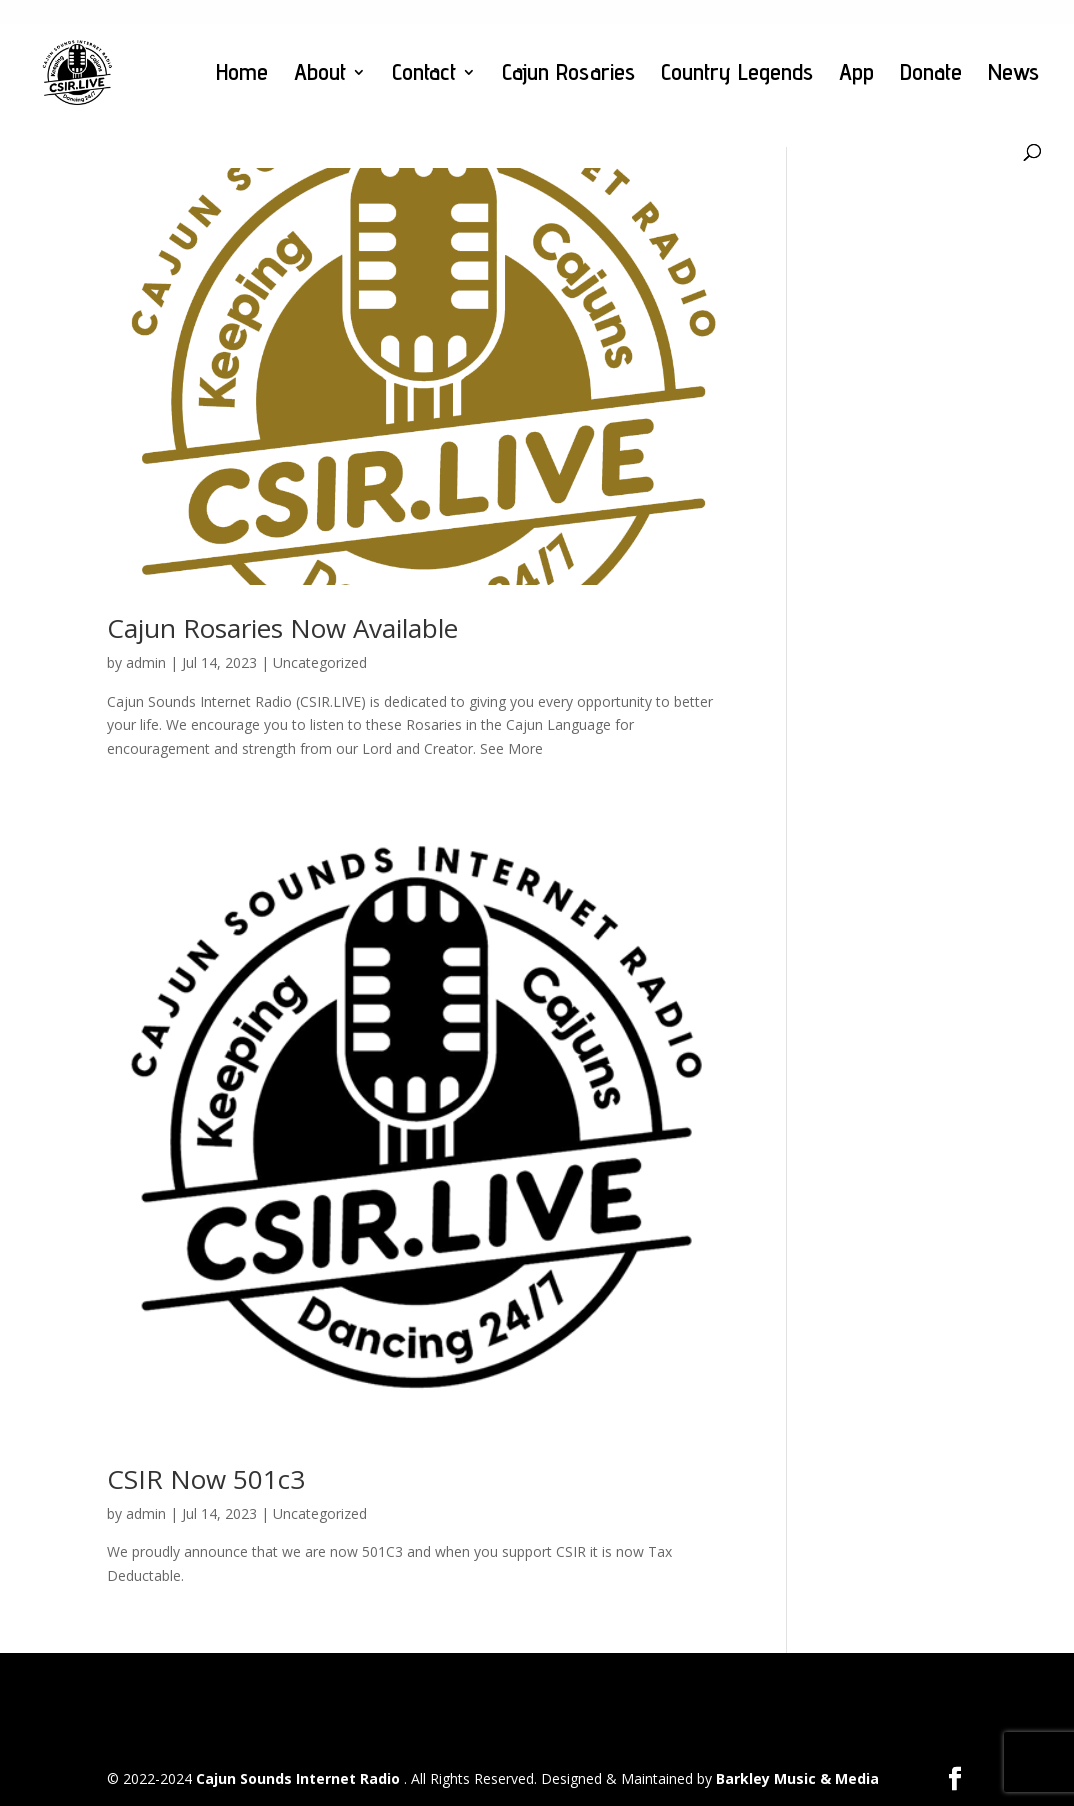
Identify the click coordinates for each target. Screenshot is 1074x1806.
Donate (931, 75)
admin (146, 662)
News (1013, 75)
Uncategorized (320, 662)
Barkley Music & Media (797, 1778)
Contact (424, 75)
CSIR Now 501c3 (206, 1479)
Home (242, 75)
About (320, 75)
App (856, 75)
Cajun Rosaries (568, 75)
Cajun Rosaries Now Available (282, 628)
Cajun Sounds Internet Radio (300, 1778)
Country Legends (737, 75)
